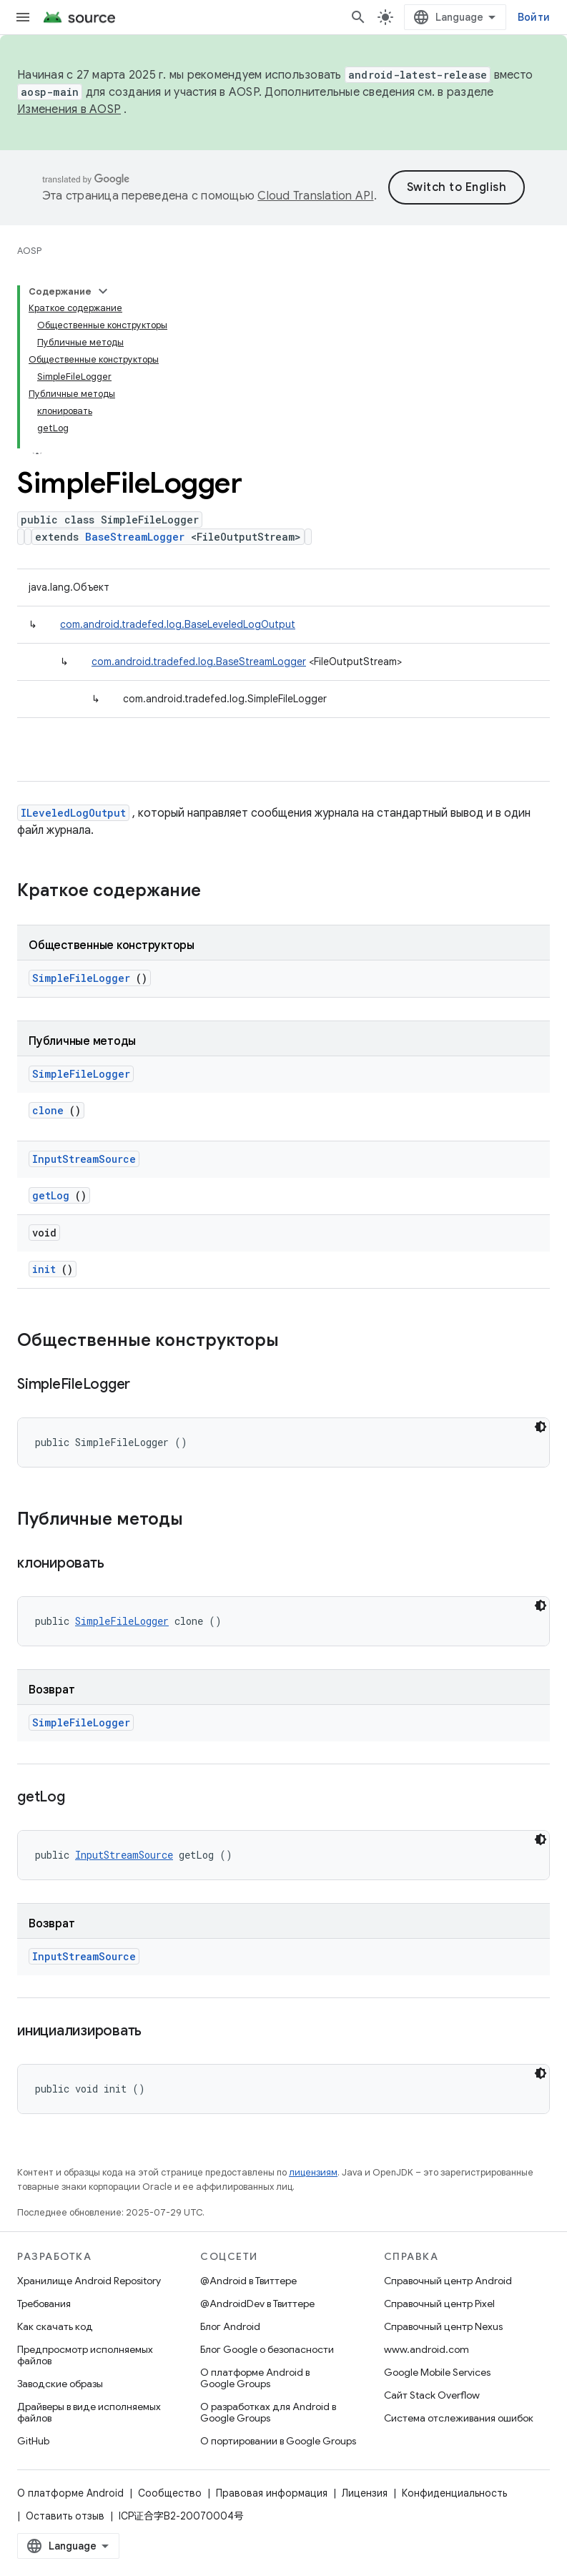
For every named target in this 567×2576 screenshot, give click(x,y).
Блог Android (230, 2326)
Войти (534, 17)
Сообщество (170, 2493)
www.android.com (426, 2349)
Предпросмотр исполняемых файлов (85, 2355)
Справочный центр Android (448, 2280)
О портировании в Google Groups (278, 2440)
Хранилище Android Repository (89, 2280)
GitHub (33, 2440)
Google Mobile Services (437, 2372)
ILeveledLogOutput (73, 813)
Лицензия (365, 2493)
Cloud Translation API (315, 196)
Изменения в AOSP (69, 109)
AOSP (29, 251)
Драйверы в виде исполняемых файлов (89, 2412)
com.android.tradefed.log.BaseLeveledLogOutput (177, 624)
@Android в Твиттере (248, 2280)
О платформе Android (70, 2493)
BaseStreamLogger (134, 537)
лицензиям (313, 2172)
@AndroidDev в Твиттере (257, 2303)
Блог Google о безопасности (267, 2349)
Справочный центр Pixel (439, 2303)
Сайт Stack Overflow (432, 2395)
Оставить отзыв (65, 2516)
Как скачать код (55, 2326)
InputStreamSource (84, 1159)
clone (48, 1110)
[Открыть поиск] (358, 17)
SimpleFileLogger (81, 978)
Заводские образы (60, 2383)
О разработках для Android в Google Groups (268, 2412)
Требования (44, 2303)
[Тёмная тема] (540, 1426)
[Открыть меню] (23, 17)
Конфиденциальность (454, 2493)
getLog (50, 1195)
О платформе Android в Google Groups (255, 2378)
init (44, 1269)
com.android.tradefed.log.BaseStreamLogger (199, 661)
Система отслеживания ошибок (458, 2418)
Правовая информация (271, 2493)
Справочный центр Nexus (443, 2326)
